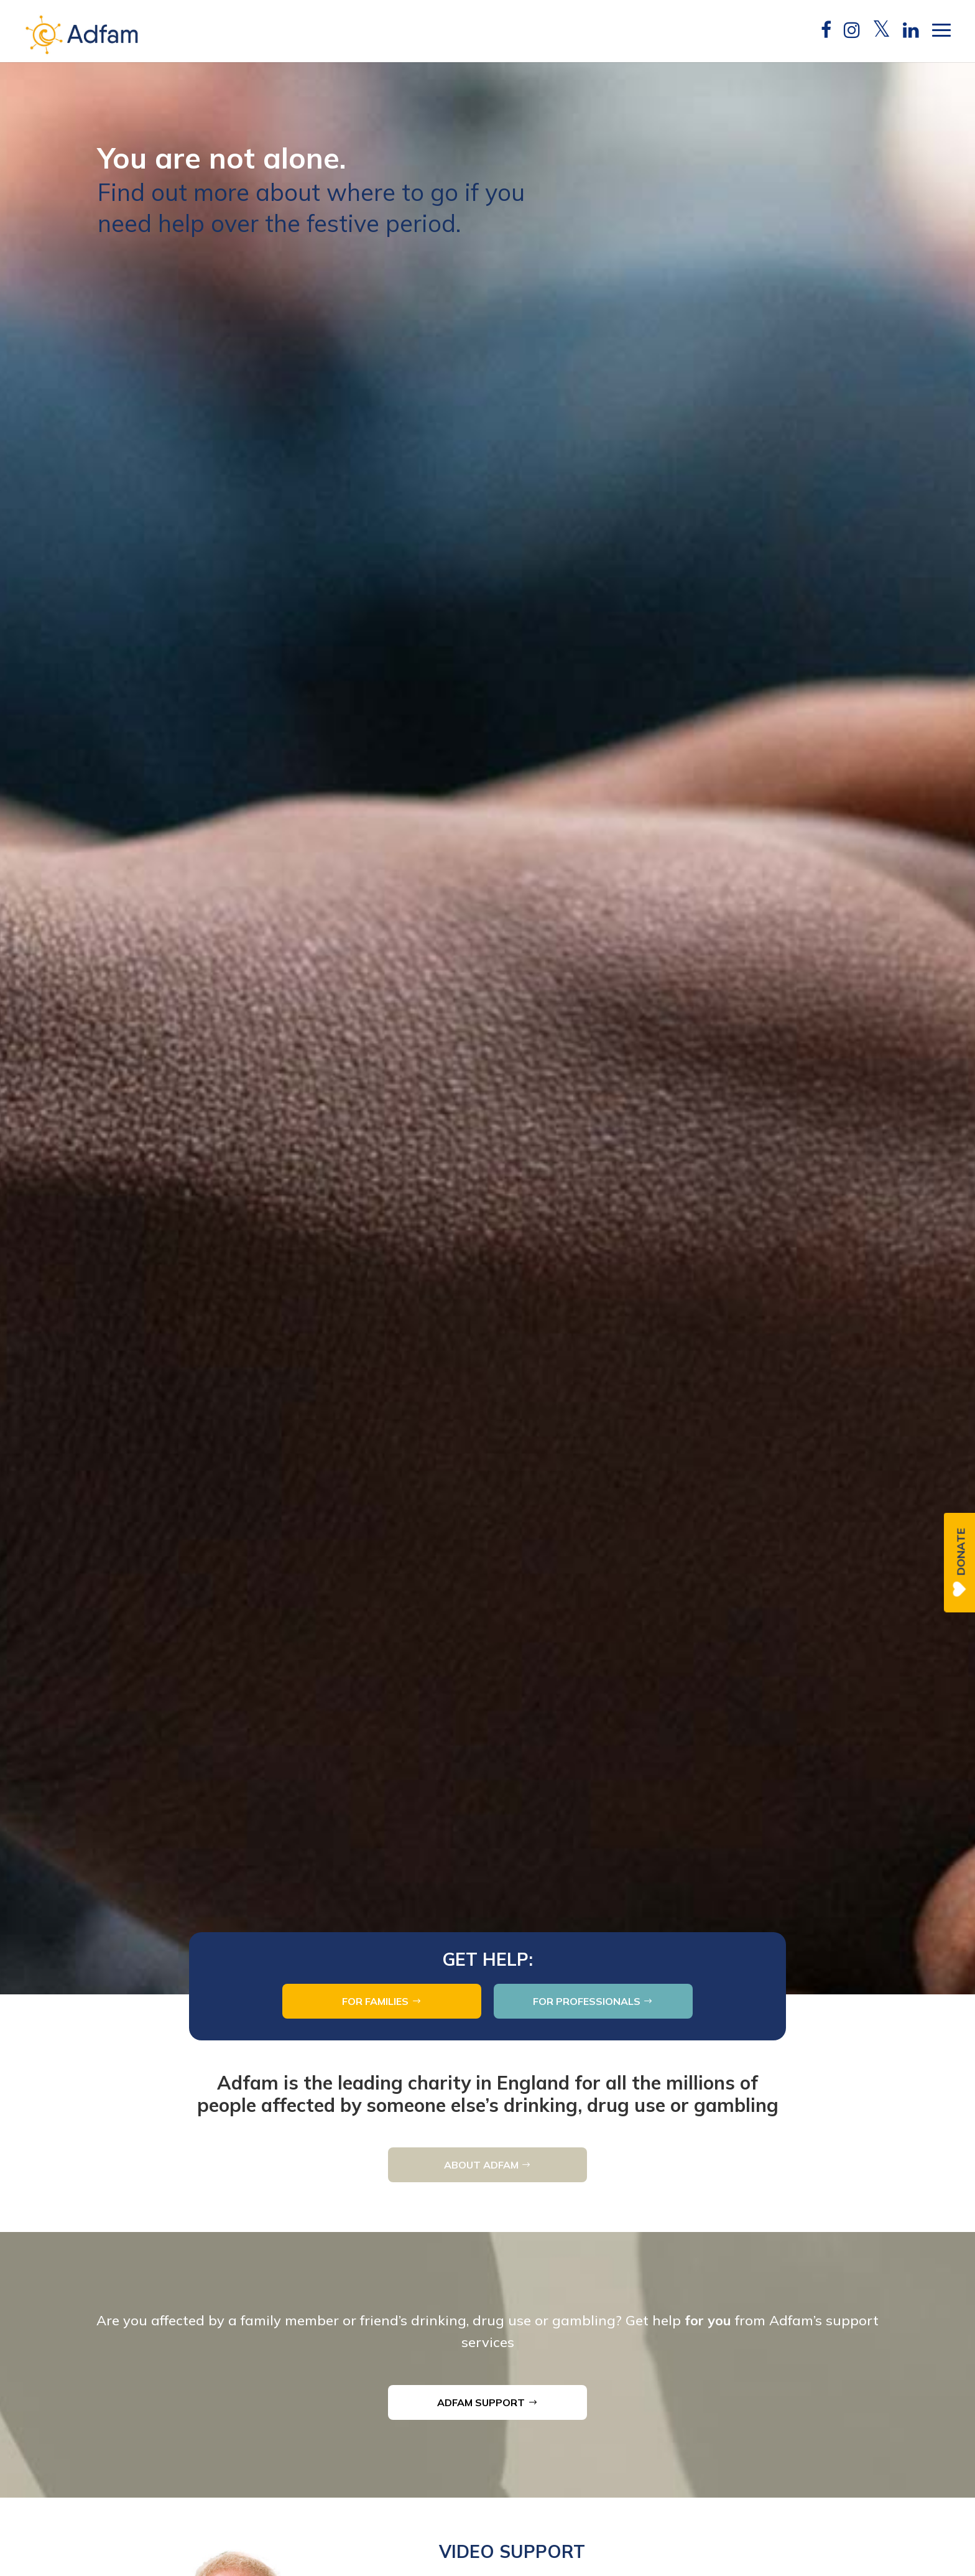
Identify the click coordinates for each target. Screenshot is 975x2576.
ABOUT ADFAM (481, 2165)
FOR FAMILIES (375, 2001)
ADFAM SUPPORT (481, 2402)
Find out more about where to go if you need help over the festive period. (311, 320)
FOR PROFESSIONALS (586, 2001)
